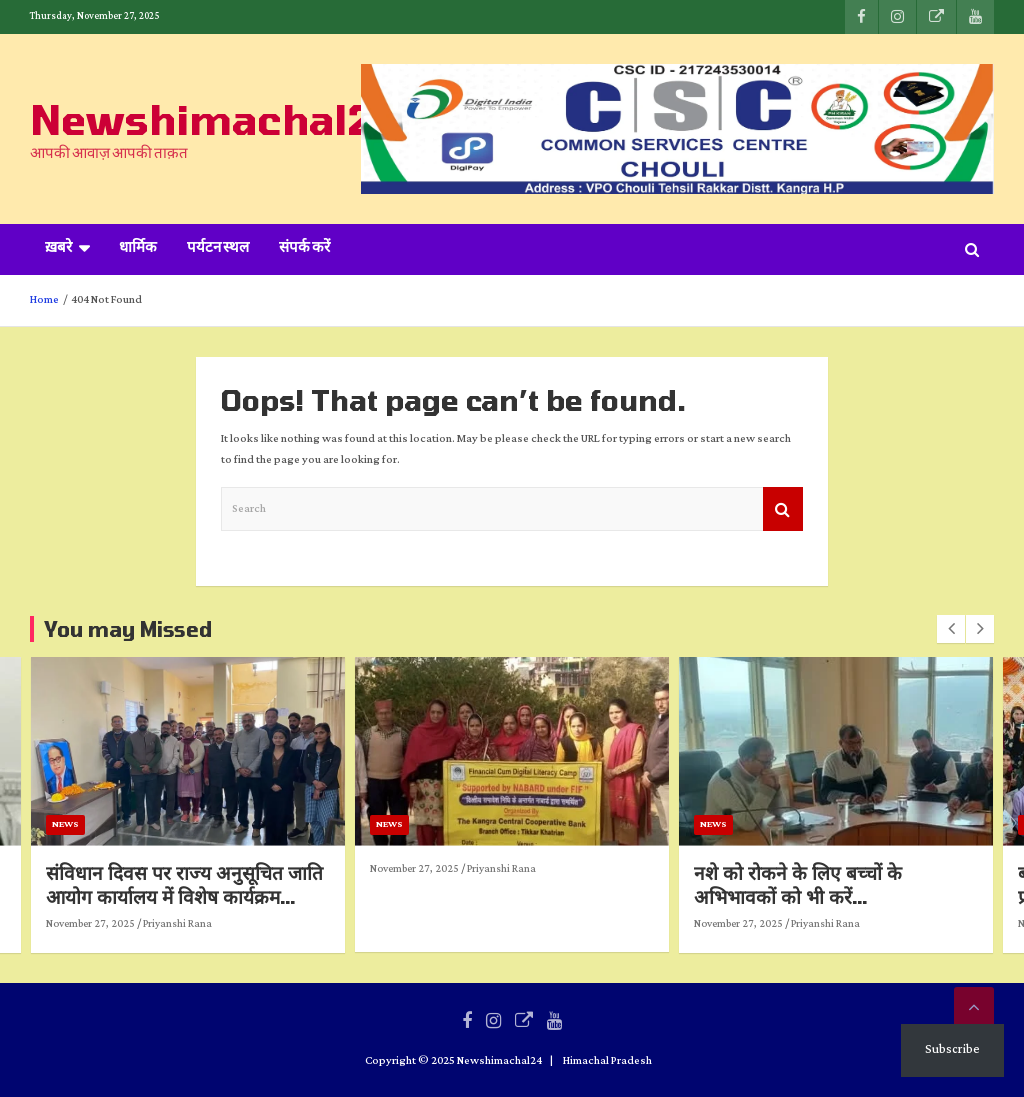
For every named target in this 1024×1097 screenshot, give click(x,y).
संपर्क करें (304, 249)
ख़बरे (58, 249)
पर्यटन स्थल (218, 249)
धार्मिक (138, 249)
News (245, 824)
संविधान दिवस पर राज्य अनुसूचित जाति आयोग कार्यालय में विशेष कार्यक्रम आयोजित (364, 897)
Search (783, 509)
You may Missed (128, 629)
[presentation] (951, 629)
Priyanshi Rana (357, 924)
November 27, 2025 (270, 924)
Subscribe (952, 1049)
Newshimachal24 (214, 119)
